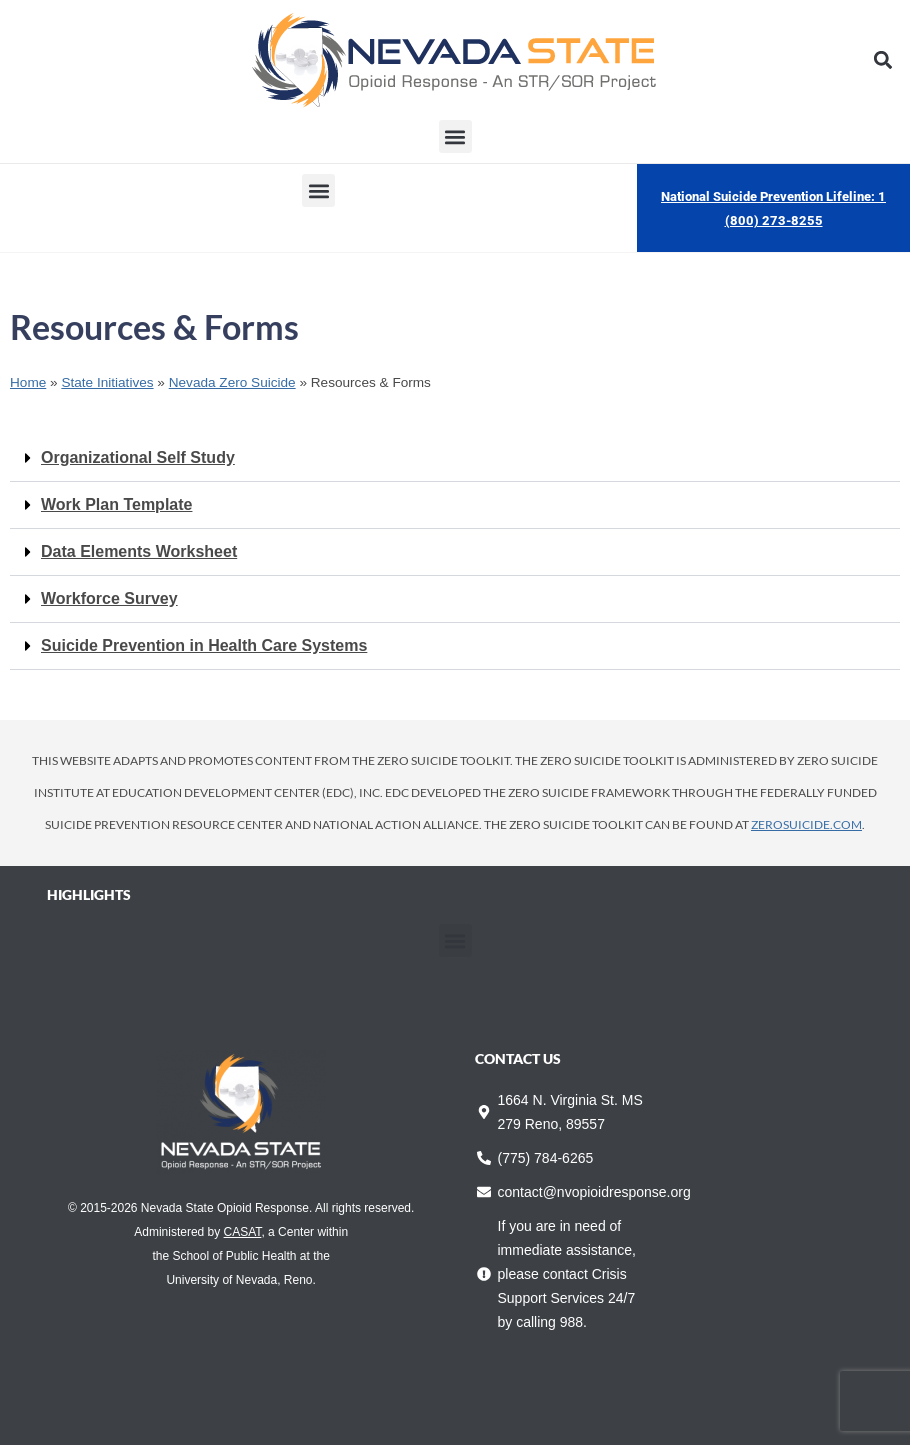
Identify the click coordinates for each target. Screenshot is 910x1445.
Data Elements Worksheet (139, 551)
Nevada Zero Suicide (232, 382)
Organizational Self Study (138, 457)
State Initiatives (107, 382)
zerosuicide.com (806, 824)
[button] (883, 60)
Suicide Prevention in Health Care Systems (204, 645)
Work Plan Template (116, 504)
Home (28, 382)
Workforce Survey (109, 598)
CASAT (243, 1232)
